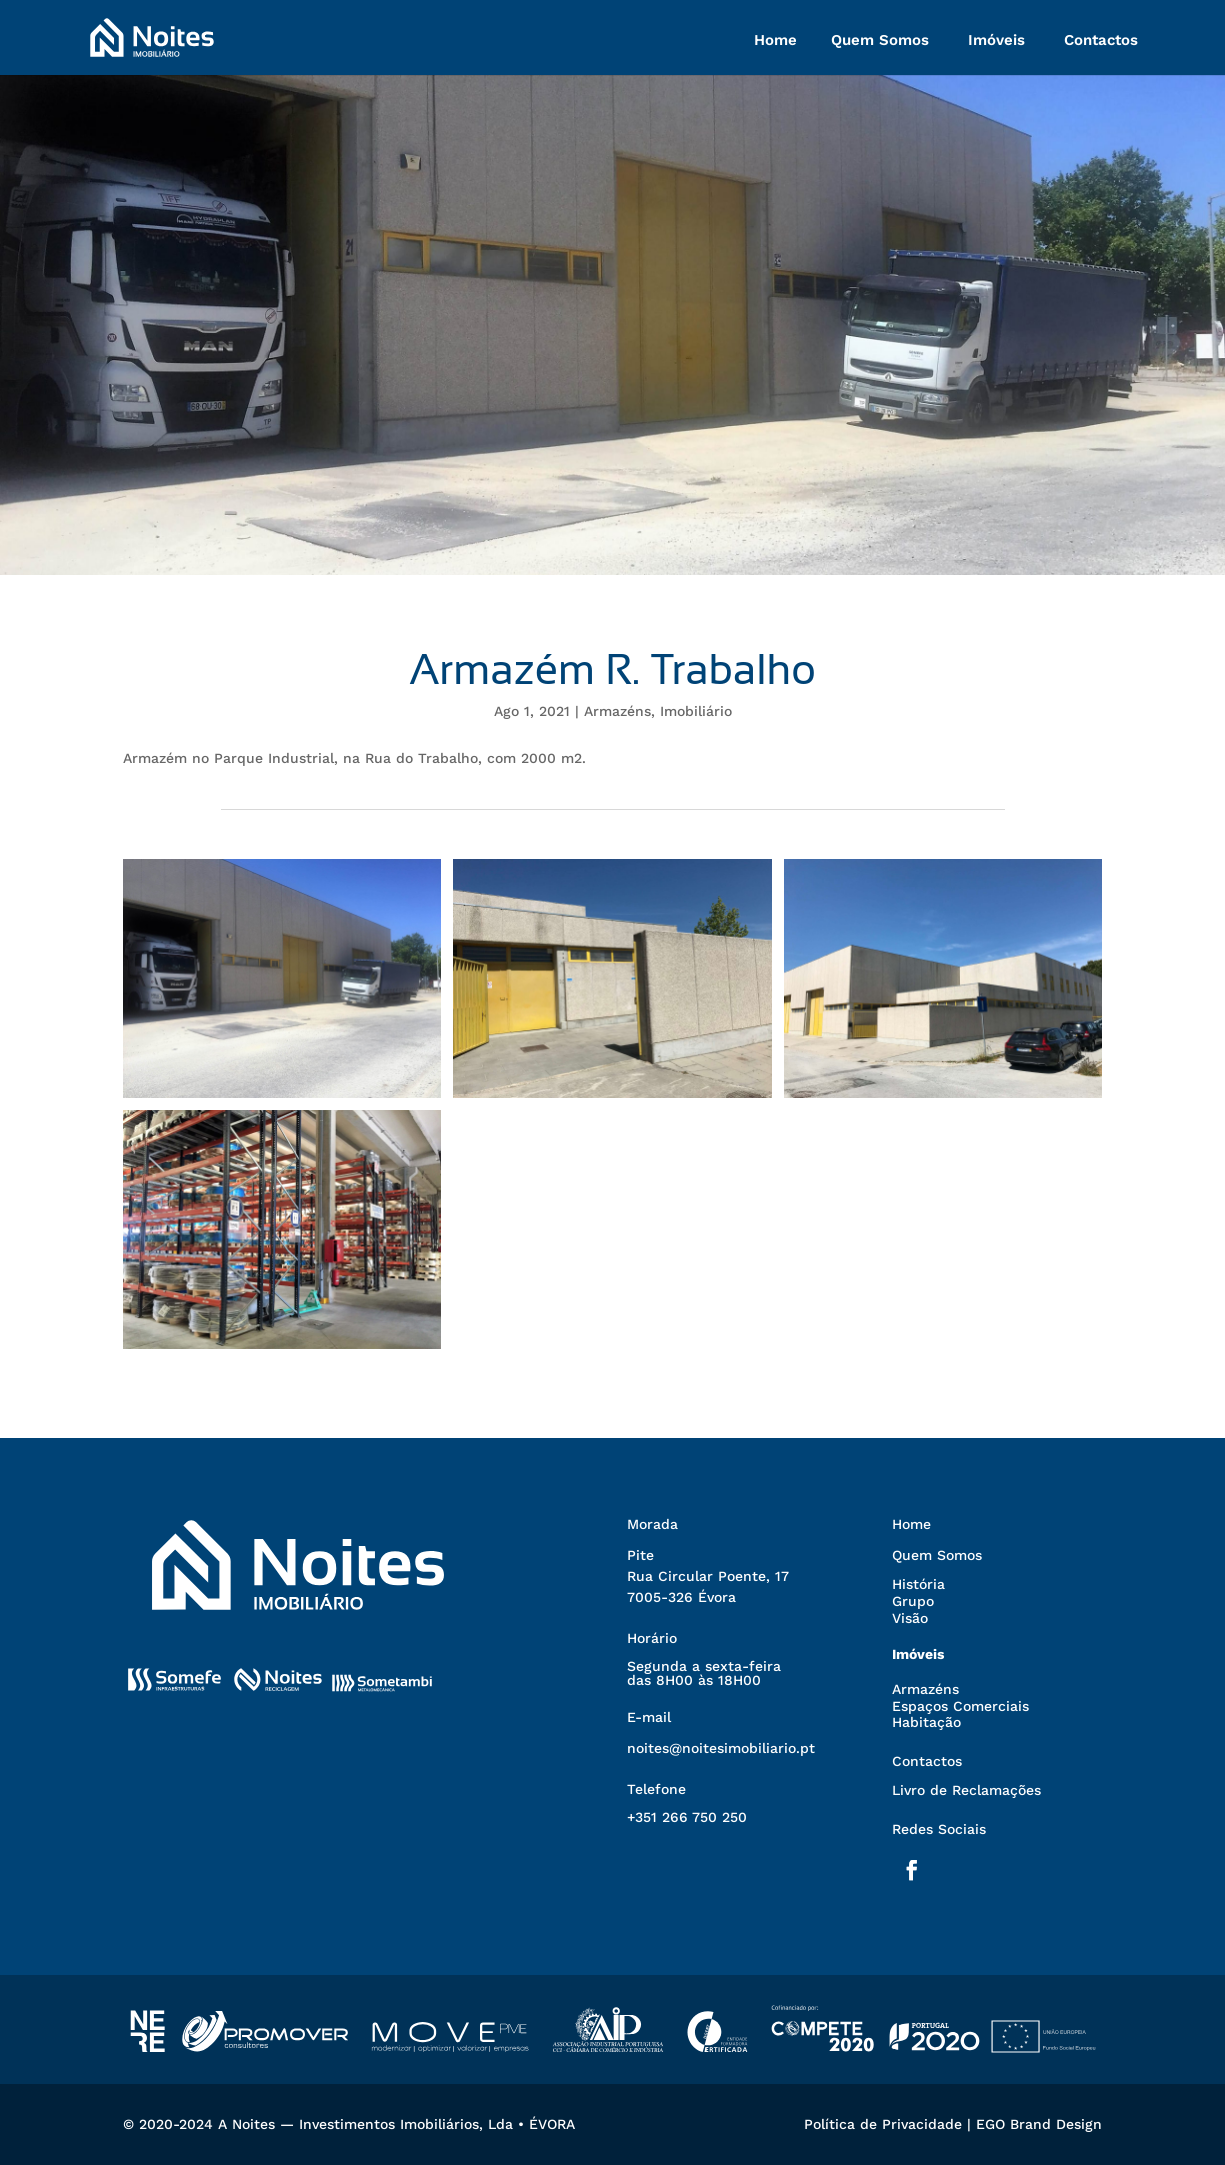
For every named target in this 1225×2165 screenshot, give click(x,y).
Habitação (926, 1722)
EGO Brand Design (1039, 2124)
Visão (910, 1618)
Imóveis (996, 40)
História (918, 1584)
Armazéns (617, 711)
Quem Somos (880, 40)
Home (775, 40)
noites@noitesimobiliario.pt (721, 1748)
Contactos (1101, 40)
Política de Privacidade (883, 2124)
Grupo (913, 1601)
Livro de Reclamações (966, 1790)
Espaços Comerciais (960, 1706)
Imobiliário (696, 711)
